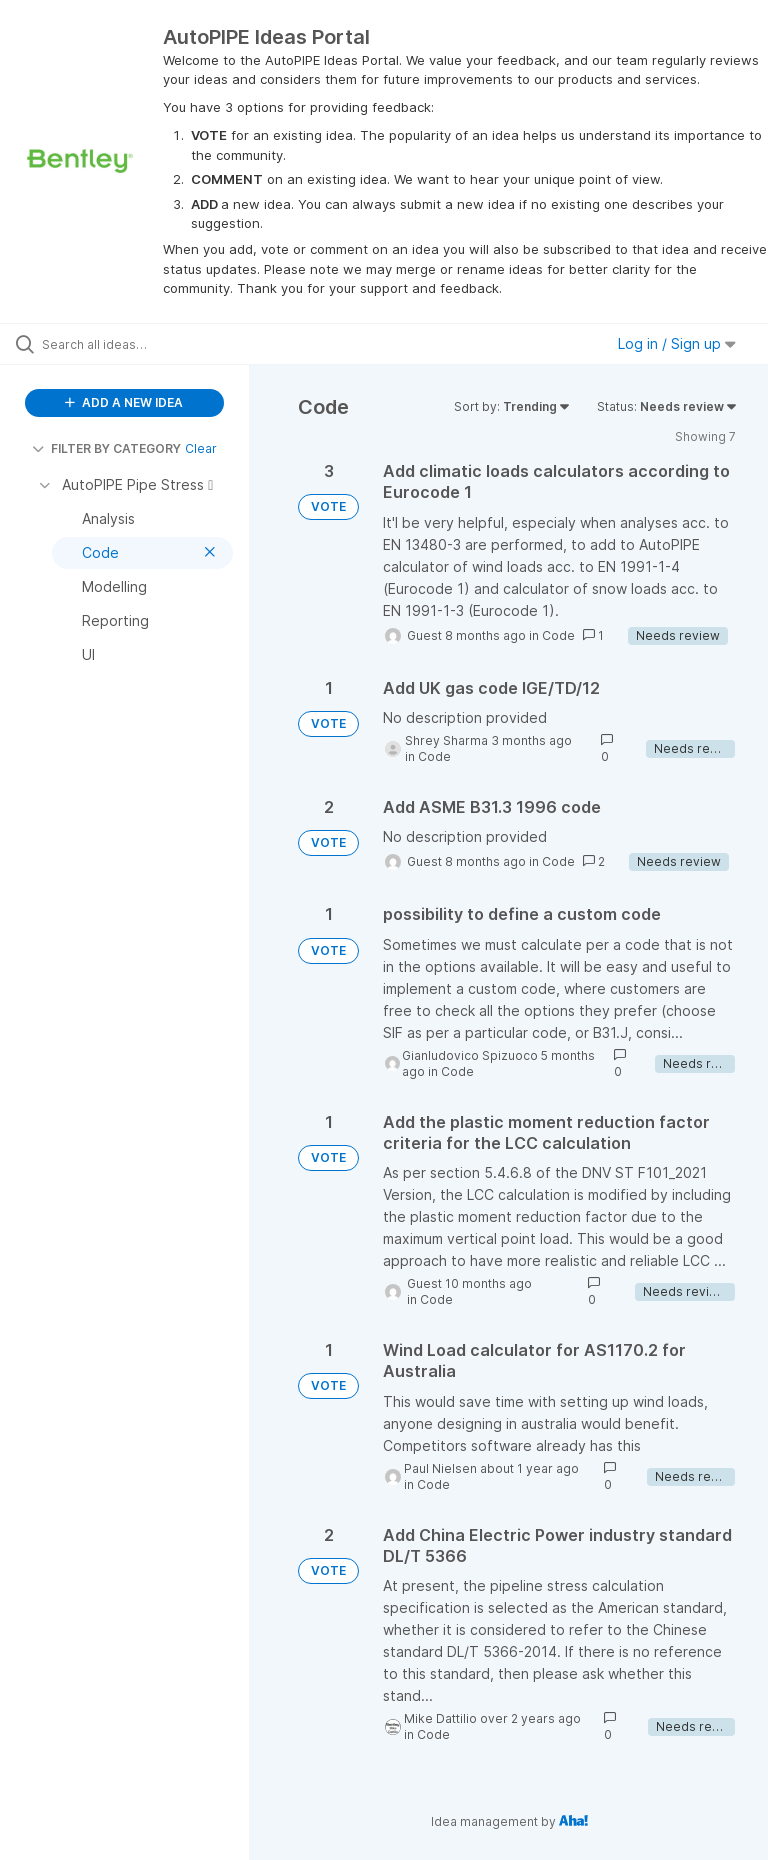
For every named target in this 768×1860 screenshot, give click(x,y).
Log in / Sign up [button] (677, 343)
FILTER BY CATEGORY (106, 448)
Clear (201, 448)
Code (558, 635)
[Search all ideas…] (135, 344)
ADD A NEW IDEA (124, 402)
